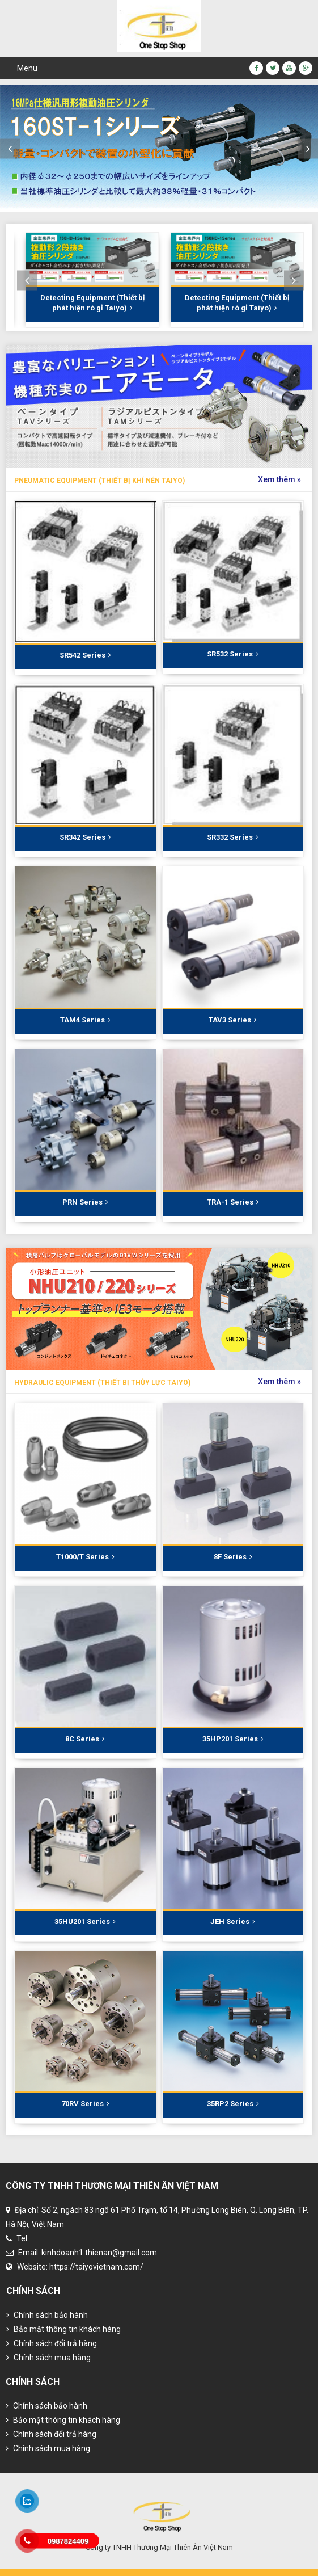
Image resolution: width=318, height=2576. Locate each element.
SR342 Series (85, 837)
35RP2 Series (233, 2103)
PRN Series (85, 1202)
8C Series (85, 1739)
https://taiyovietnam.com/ (96, 2266)
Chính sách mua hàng (48, 2357)
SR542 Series (85, 655)
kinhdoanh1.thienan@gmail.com (99, 2252)
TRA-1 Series (233, 1202)
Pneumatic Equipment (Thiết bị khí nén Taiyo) (99, 481)
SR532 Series (232, 654)
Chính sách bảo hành (47, 2315)
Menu (27, 68)
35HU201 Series (85, 1921)
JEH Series (232, 1921)
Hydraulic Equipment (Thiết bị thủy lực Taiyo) (102, 1383)
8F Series (233, 1556)
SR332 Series (232, 837)
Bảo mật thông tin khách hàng (63, 2329)
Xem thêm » (279, 479)
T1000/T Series (85, 1556)
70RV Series (85, 2103)
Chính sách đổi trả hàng (51, 2343)
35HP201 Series (233, 1739)
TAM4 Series (85, 1020)
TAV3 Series (233, 1020)
